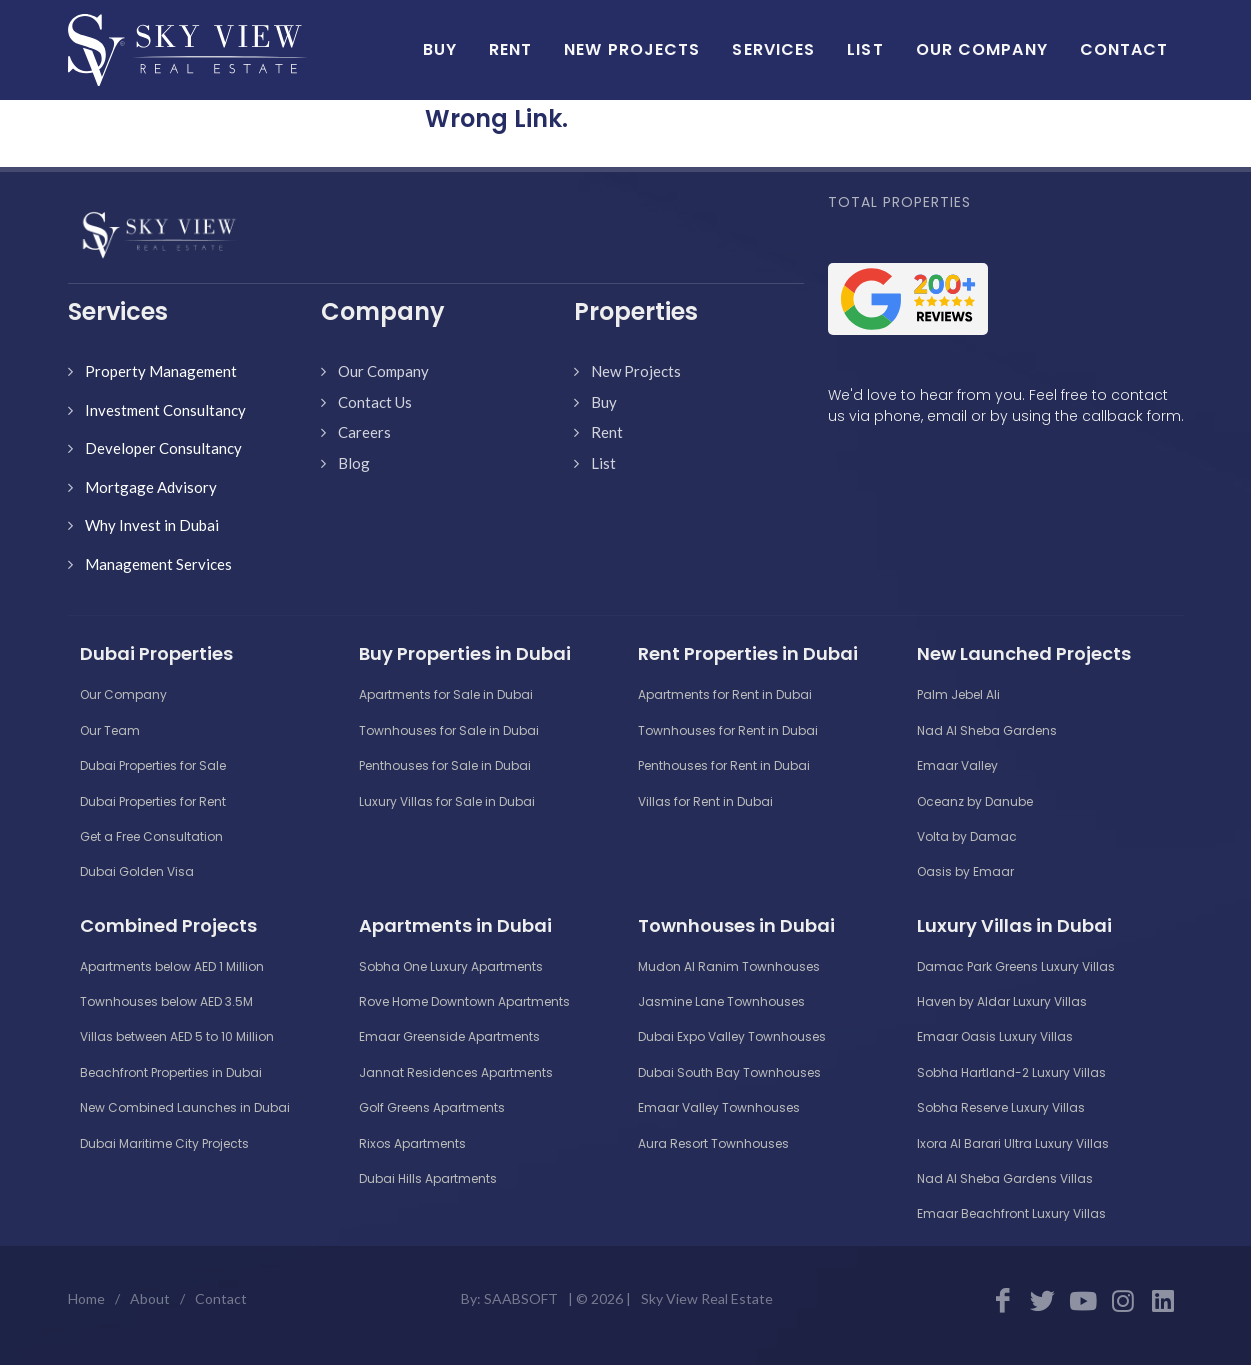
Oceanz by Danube (975, 801)
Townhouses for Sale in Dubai (449, 730)
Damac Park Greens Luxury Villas (1016, 966)
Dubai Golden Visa (137, 871)
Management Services (158, 564)
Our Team (110, 730)
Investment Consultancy (165, 410)
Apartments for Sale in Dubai (446, 694)
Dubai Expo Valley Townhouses (732, 1036)
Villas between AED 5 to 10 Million (177, 1036)
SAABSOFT (521, 1298)
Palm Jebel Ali (958, 694)
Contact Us (375, 402)
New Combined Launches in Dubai (185, 1107)
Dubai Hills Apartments (428, 1178)
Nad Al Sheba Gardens (987, 730)
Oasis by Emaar (965, 871)
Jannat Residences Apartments (456, 1072)
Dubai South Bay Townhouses (729, 1072)
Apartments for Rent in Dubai (725, 694)
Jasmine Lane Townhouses (721, 1001)
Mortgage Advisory (151, 487)
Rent (607, 432)
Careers (364, 432)
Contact (221, 1298)
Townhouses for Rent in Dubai (728, 730)
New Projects (636, 371)
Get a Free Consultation (151, 836)
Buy (604, 402)
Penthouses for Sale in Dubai (445, 765)
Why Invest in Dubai (152, 525)
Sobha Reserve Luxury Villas (1001, 1107)
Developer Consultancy (163, 448)
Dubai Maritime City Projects (164, 1143)
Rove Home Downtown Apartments (464, 1001)
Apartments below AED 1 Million (172, 966)
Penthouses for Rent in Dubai (724, 765)
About (150, 1298)
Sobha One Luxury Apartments (451, 966)
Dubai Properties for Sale (153, 765)
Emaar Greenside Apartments (449, 1036)
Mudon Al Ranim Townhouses (729, 966)
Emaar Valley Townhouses (719, 1107)
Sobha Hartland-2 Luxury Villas (1011, 1072)
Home (86, 1298)
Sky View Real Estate (707, 1298)
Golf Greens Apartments (432, 1107)
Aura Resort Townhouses (713, 1143)
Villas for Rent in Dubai (705, 801)
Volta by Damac (967, 836)
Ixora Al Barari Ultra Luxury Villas (1013, 1143)
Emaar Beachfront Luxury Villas (1011, 1213)
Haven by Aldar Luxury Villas (1002, 1001)
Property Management (161, 371)
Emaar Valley (957, 765)
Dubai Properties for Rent (153, 801)
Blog (354, 463)
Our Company (383, 371)
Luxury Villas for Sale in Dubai (447, 801)
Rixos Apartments (412, 1143)
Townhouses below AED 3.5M (166, 1001)
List (603, 463)
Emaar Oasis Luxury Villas (995, 1036)
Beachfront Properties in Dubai (171, 1072)
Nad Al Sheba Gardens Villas (1005, 1178)
